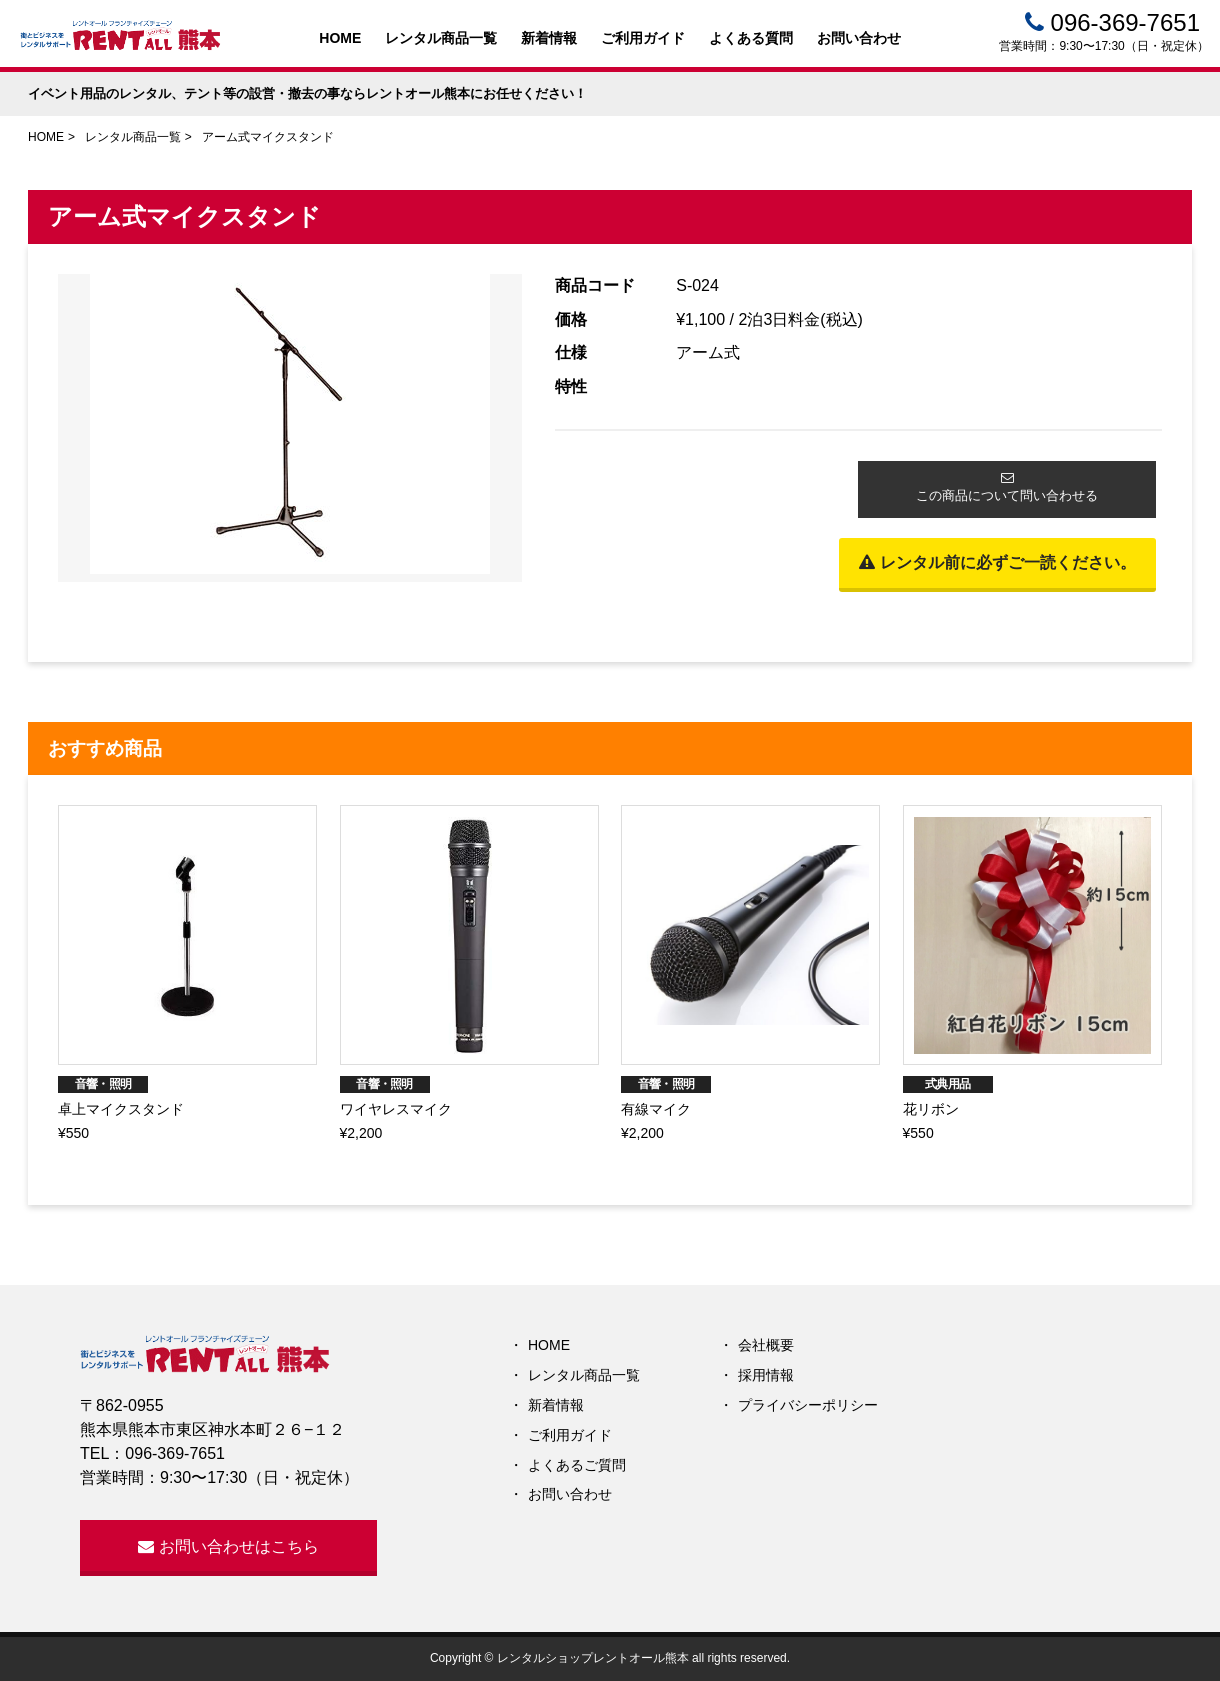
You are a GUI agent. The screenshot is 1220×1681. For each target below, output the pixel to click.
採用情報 (766, 1375)
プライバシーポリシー (808, 1405)
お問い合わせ (859, 38)
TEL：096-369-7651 (152, 1453)
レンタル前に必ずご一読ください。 (997, 562)
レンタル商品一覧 (441, 38)
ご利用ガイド (643, 38)
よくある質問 (751, 38)
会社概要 (766, 1345)
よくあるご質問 (577, 1465)
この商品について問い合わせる (1007, 487)
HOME (340, 38)
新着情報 (549, 38)
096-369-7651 (1112, 22)
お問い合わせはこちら (228, 1546)
